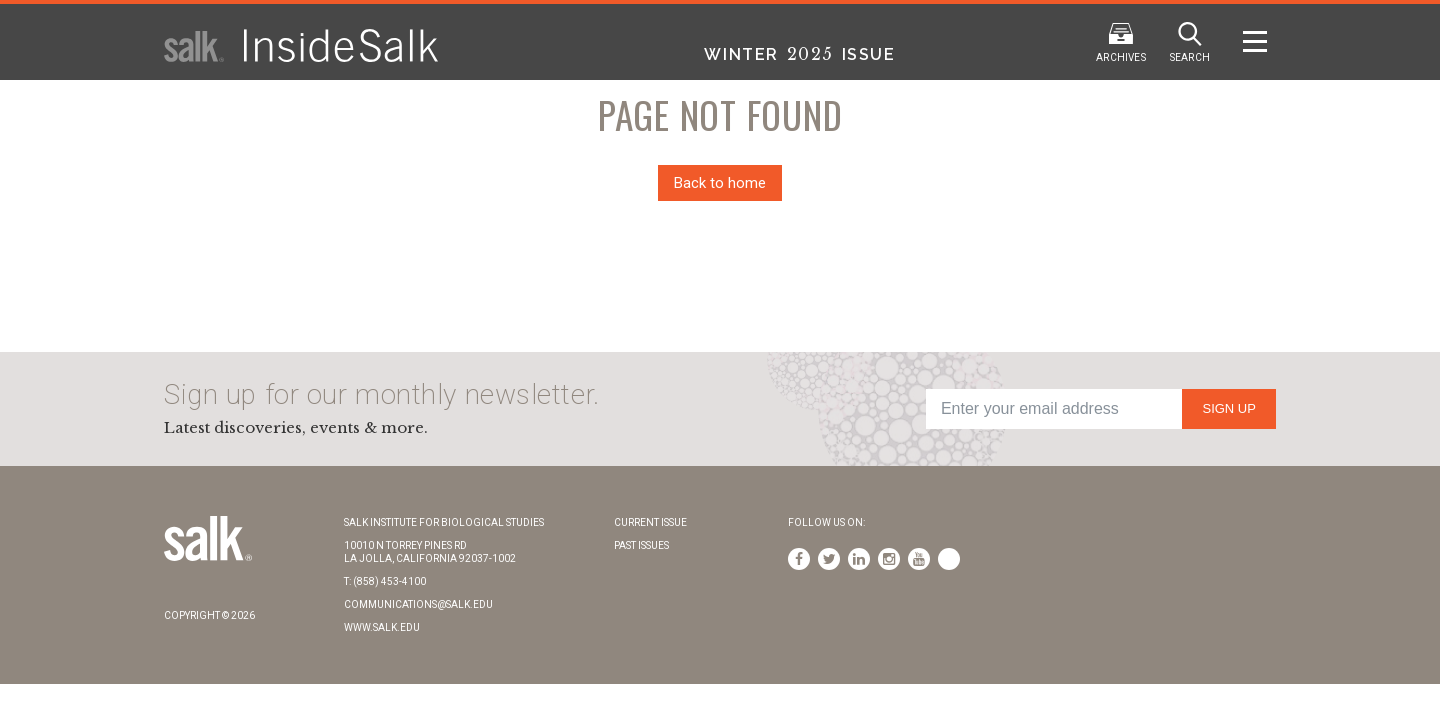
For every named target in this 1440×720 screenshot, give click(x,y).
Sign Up (1228, 408)
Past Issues (641, 545)
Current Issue (650, 522)
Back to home (720, 183)
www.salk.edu (382, 627)
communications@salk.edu (418, 604)
